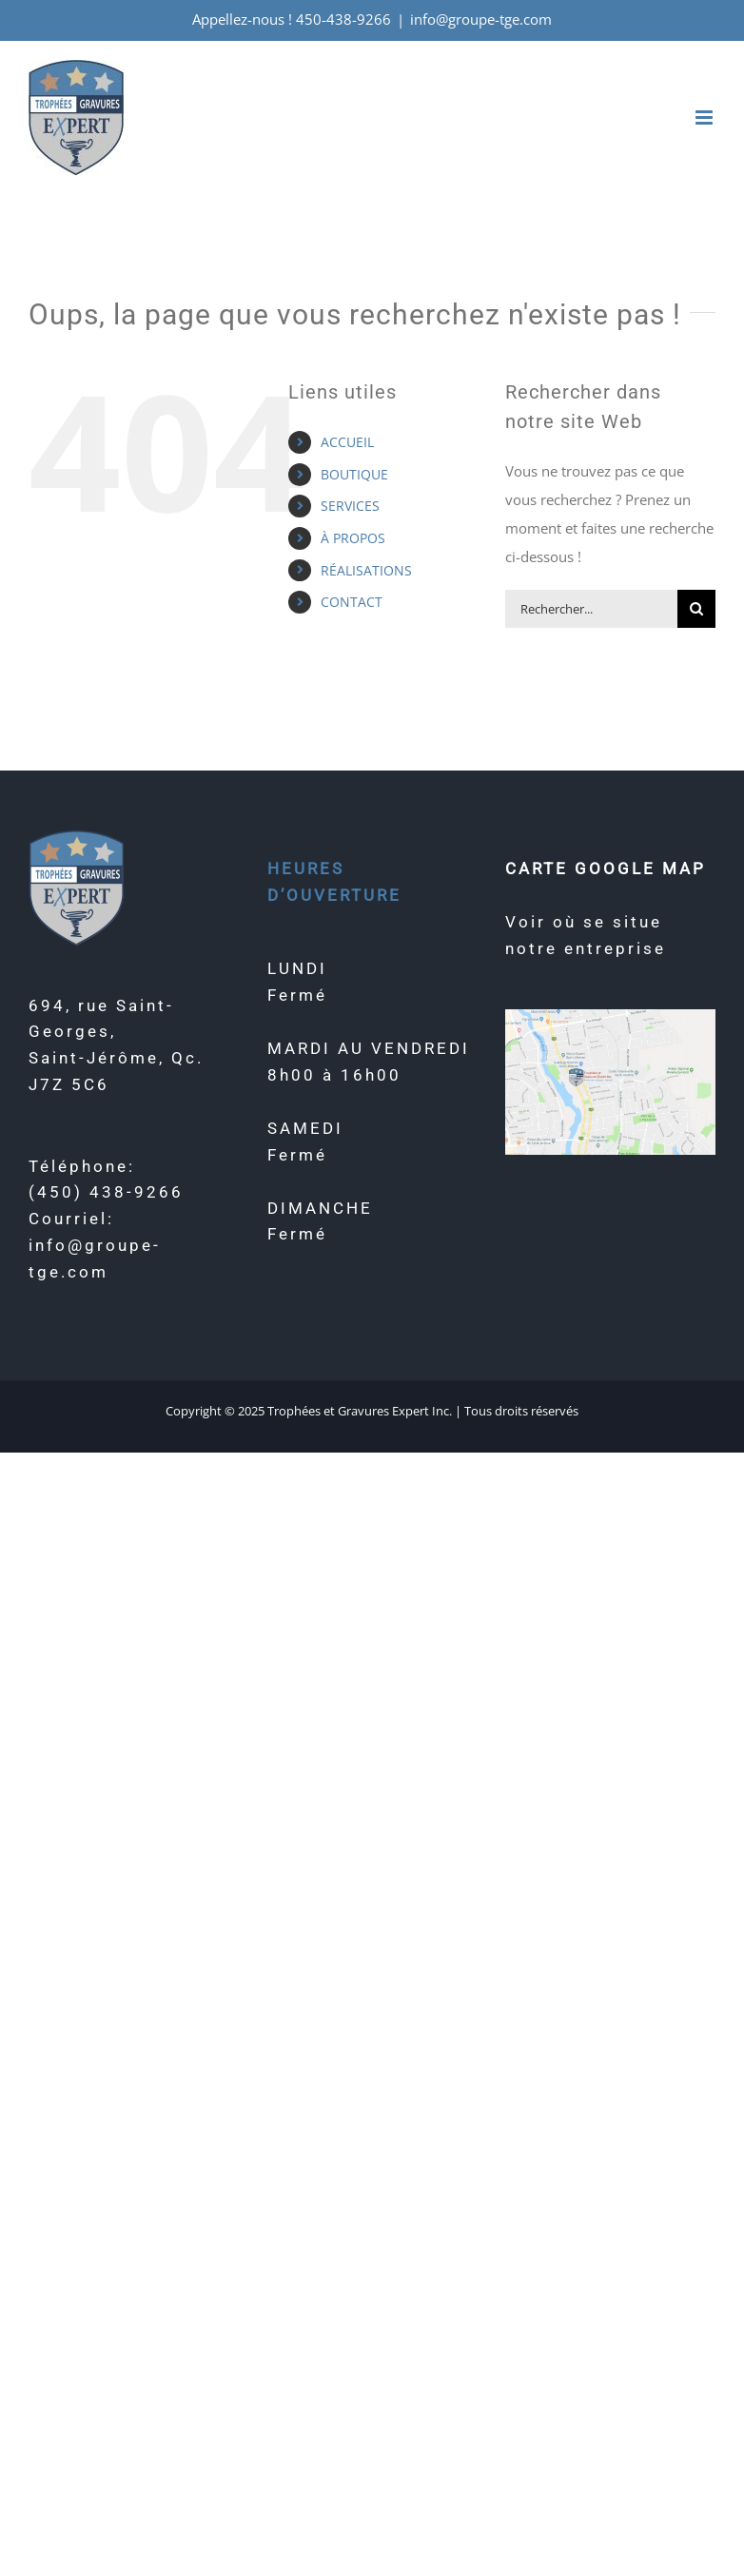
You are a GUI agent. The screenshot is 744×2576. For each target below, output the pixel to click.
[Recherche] (696, 609)
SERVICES (350, 506)
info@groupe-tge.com (481, 19)
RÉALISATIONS (366, 570)
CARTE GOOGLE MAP (605, 868)
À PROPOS (353, 538)
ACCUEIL (347, 442)
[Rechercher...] (591, 609)
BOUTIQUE (354, 474)
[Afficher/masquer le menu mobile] (705, 117)
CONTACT (351, 602)
